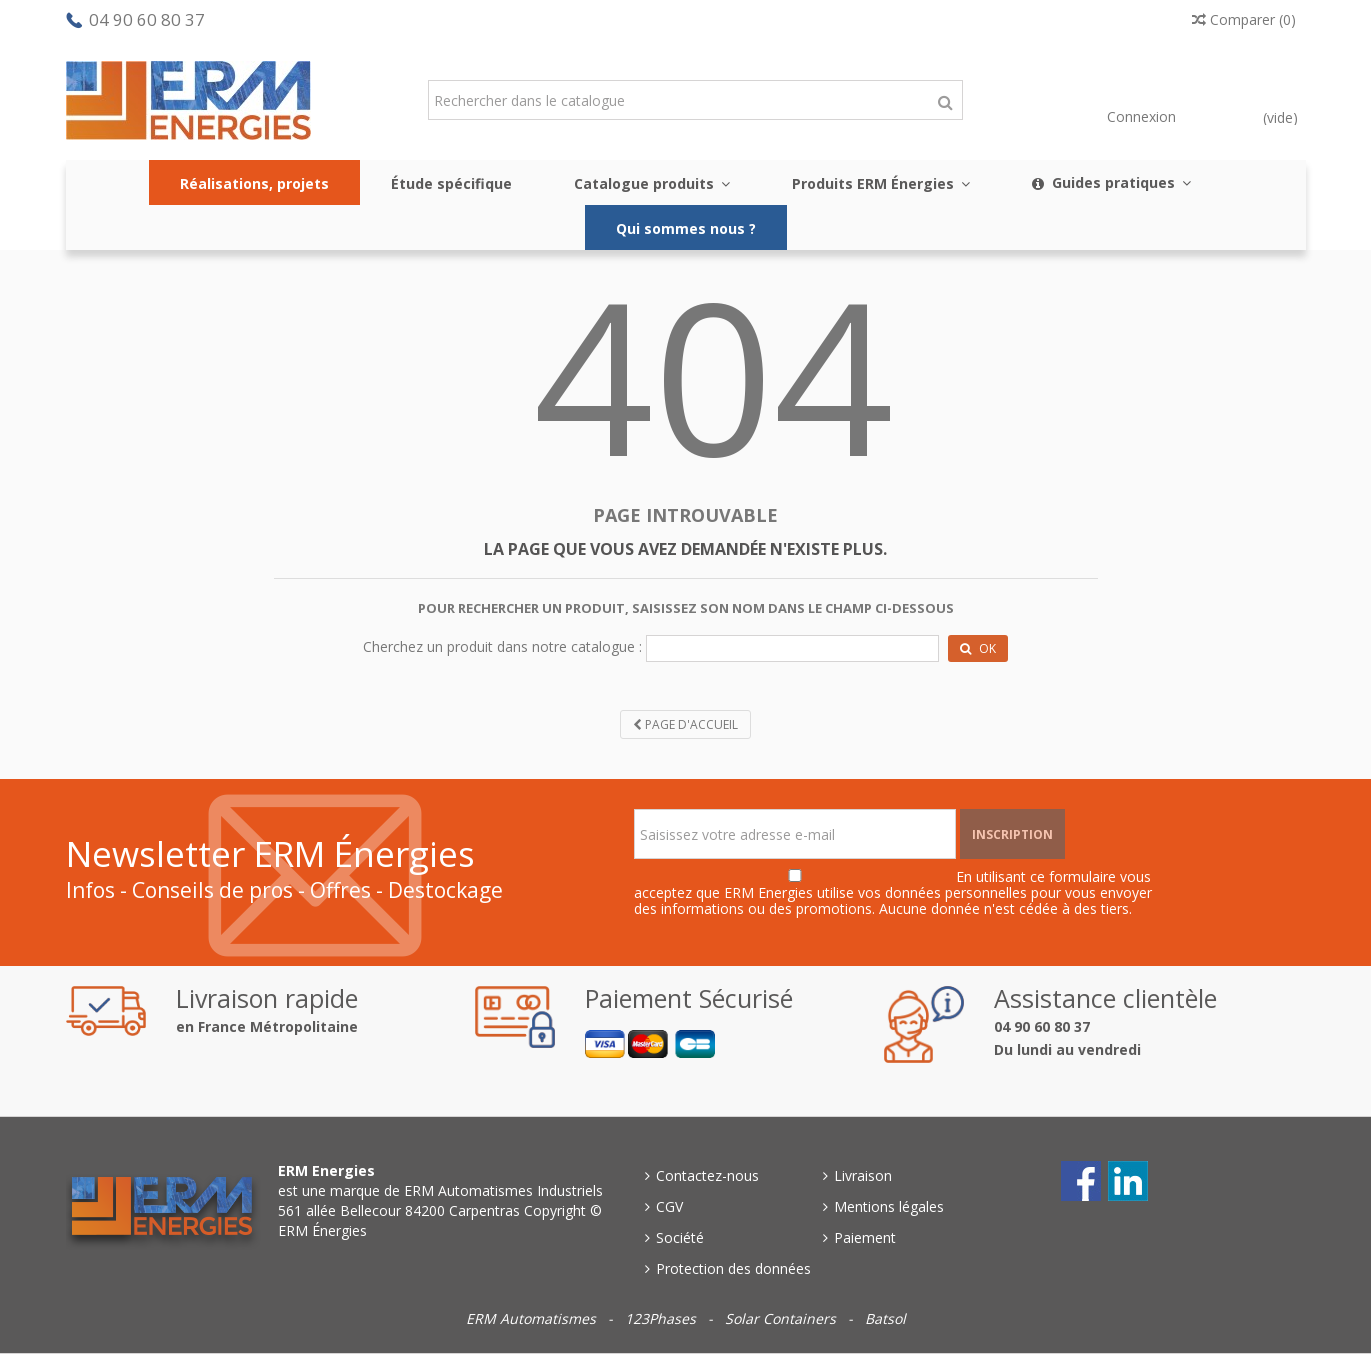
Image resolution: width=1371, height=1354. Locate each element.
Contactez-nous (707, 1175)
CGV (669, 1206)
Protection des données (733, 1268)
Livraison (863, 1175)
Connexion (1139, 116)
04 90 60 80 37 (147, 19)
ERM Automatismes (533, 1318)
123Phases (662, 1318)
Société (680, 1237)
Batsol (885, 1318)
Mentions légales (889, 1206)
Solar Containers (782, 1318)
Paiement (865, 1237)
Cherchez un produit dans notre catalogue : (502, 646)
